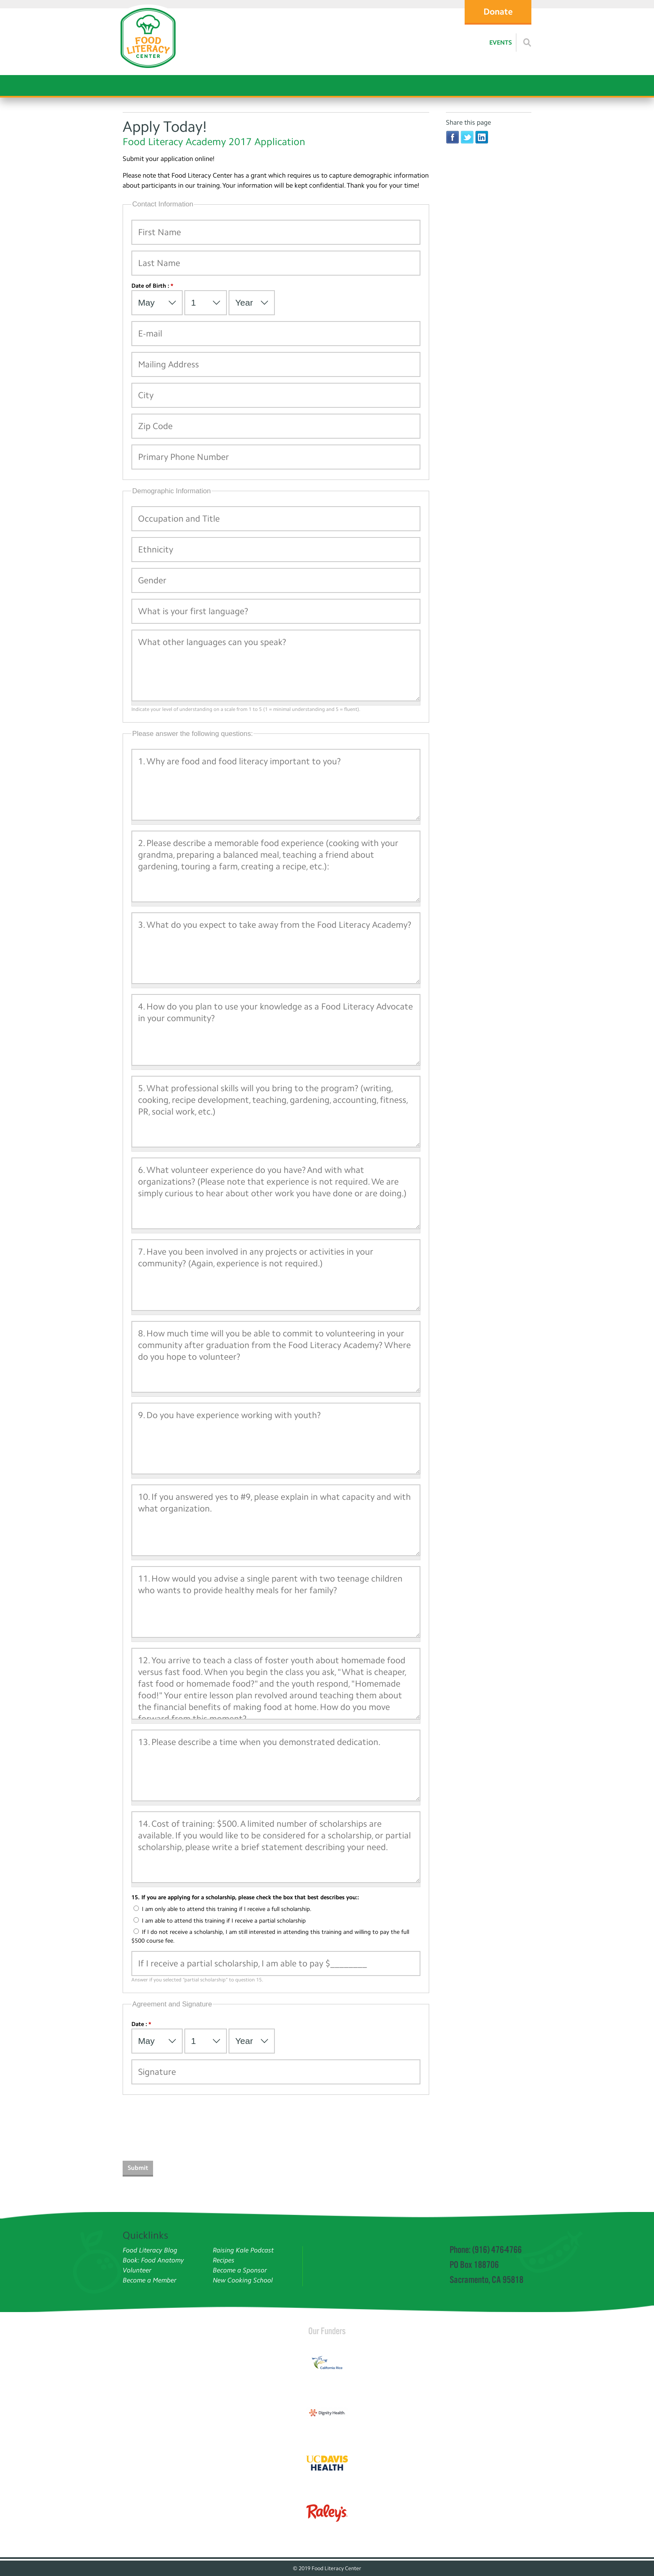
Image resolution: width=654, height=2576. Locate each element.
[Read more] (527, 43)
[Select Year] (252, 302)
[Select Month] (157, 302)
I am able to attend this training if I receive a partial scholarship (219, 1920)
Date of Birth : (152, 285)
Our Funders (327, 2331)
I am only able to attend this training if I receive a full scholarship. (222, 1909)
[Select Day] (205, 302)
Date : (141, 2024)
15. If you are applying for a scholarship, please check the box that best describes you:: (245, 1897)
